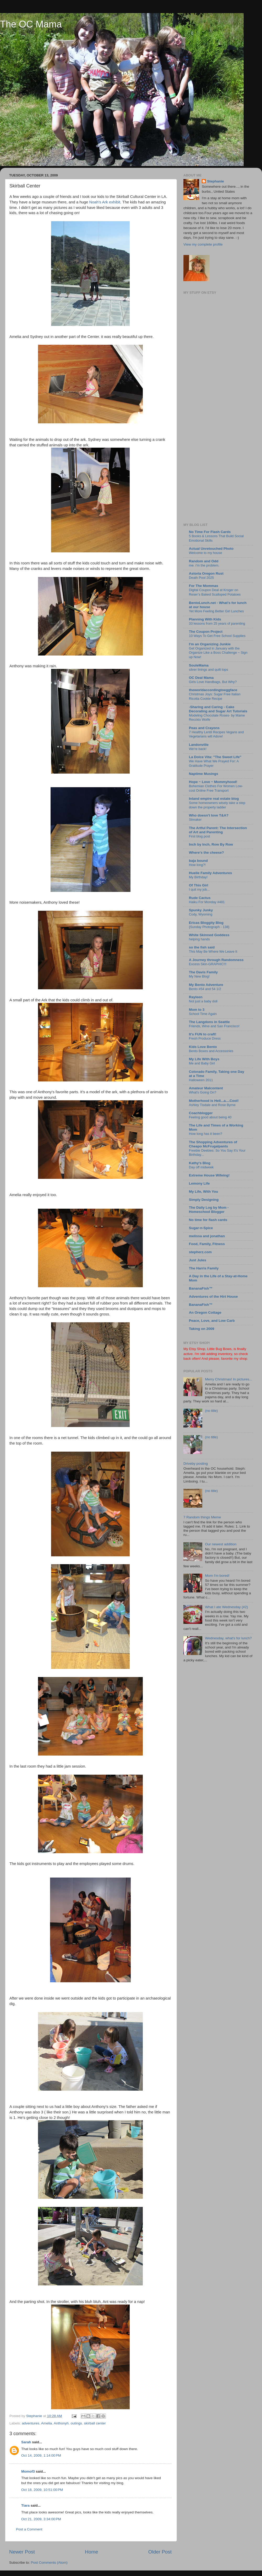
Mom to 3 (196, 1010)
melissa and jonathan (207, 1236)
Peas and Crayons (204, 728)
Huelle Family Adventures (210, 873)
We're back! (197, 749)
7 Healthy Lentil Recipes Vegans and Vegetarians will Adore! (216, 734)
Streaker (195, 819)
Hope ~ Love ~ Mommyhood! (213, 782)
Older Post (160, 2552)
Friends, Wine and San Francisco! (214, 1026)
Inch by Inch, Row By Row (211, 844)
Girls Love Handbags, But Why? (213, 682)
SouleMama (199, 665)
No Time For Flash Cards (210, 532)
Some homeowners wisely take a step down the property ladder (217, 805)
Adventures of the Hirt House (213, 1296)
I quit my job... (199, 889)
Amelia (46, 2423)
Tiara (25, 2505)
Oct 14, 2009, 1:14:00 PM (41, 2455)
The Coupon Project (205, 632)
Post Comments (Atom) (49, 2562)
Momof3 (28, 2471)
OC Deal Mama (201, 678)
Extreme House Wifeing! (209, 1175)
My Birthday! (198, 877)
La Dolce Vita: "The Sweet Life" (215, 757)
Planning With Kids (205, 619)
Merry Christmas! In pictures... (228, 1379)
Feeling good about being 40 (210, 1117)
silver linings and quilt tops (208, 669)
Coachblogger (201, 1113)
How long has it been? (205, 1134)
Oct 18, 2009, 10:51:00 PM (42, 2490)
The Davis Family (203, 972)
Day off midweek (201, 1167)
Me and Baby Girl (202, 1063)
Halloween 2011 (201, 1080)
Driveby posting (195, 1463)
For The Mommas (203, 586)
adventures (30, 2423)
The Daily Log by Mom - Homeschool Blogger (209, 1210)
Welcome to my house (205, 553)
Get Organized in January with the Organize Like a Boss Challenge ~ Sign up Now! (218, 652)
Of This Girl (198, 885)
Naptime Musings (203, 774)
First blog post (199, 836)
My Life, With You (203, 1191)
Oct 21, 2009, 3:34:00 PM (41, 2519)
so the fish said (202, 947)
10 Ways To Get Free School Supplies (217, 636)
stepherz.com (200, 1252)
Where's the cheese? (206, 852)
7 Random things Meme (202, 1517)
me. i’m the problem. (204, 565)
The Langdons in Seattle (209, 1022)
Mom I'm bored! (217, 1576)
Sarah (26, 2442)
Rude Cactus (200, 898)
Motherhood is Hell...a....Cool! (214, 1101)
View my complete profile (203, 244)
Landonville (199, 745)
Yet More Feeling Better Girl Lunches (216, 611)
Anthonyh (61, 2423)
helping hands (199, 939)
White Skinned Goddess (209, 935)
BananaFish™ (200, 1288)
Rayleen (196, 997)
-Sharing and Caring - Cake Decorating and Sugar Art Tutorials (218, 709)
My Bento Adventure (206, 985)
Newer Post (22, 2552)
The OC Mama (31, 24)
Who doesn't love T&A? (208, 815)
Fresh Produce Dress (205, 1038)
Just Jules (197, 1260)
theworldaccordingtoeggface (213, 690)
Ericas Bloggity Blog (206, 923)
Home (91, 2552)
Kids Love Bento (203, 1047)
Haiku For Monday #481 (207, 902)
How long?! (197, 865)
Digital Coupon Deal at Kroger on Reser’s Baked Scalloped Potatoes (215, 592)
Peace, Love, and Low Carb (212, 1321)
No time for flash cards (208, 1220)
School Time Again (203, 1014)
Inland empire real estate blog (214, 799)
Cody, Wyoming (200, 914)
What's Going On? (202, 1092)
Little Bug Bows (219, 1349)
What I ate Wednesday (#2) (226, 1607)
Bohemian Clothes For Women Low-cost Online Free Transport (216, 788)
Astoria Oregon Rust (206, 573)
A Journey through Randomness (216, 960)
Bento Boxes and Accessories (211, 1051)
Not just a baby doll (203, 1001)
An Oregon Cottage (205, 1312)
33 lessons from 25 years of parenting (217, 623)
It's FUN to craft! (202, 1034)
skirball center (95, 2423)
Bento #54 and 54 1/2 (205, 989)
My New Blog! (199, 976)
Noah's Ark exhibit (104, 202)
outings (76, 2423)
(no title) (211, 1411)
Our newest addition (220, 1544)
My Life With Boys (204, 1059)
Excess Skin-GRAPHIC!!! (207, 964)
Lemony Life (199, 1183)
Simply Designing (204, 1200)
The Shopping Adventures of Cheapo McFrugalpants (213, 1144)
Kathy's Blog (199, 1163)
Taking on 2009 (201, 1329)
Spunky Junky (201, 910)
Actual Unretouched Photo (211, 549)
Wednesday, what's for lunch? (228, 1638)
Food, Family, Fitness (207, 1244)
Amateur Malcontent (206, 1088)
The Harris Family (204, 1268)
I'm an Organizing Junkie (210, 644)
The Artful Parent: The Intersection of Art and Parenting (218, 830)
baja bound (198, 861)
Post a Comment (29, 2529)
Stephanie (215, 181)
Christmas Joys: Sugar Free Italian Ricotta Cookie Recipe (215, 696)
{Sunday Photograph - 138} (209, 927)
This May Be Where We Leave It (213, 951)
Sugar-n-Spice (201, 1228)
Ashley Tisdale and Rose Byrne (212, 1105)
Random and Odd (204, 561)
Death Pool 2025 (201, 578)
